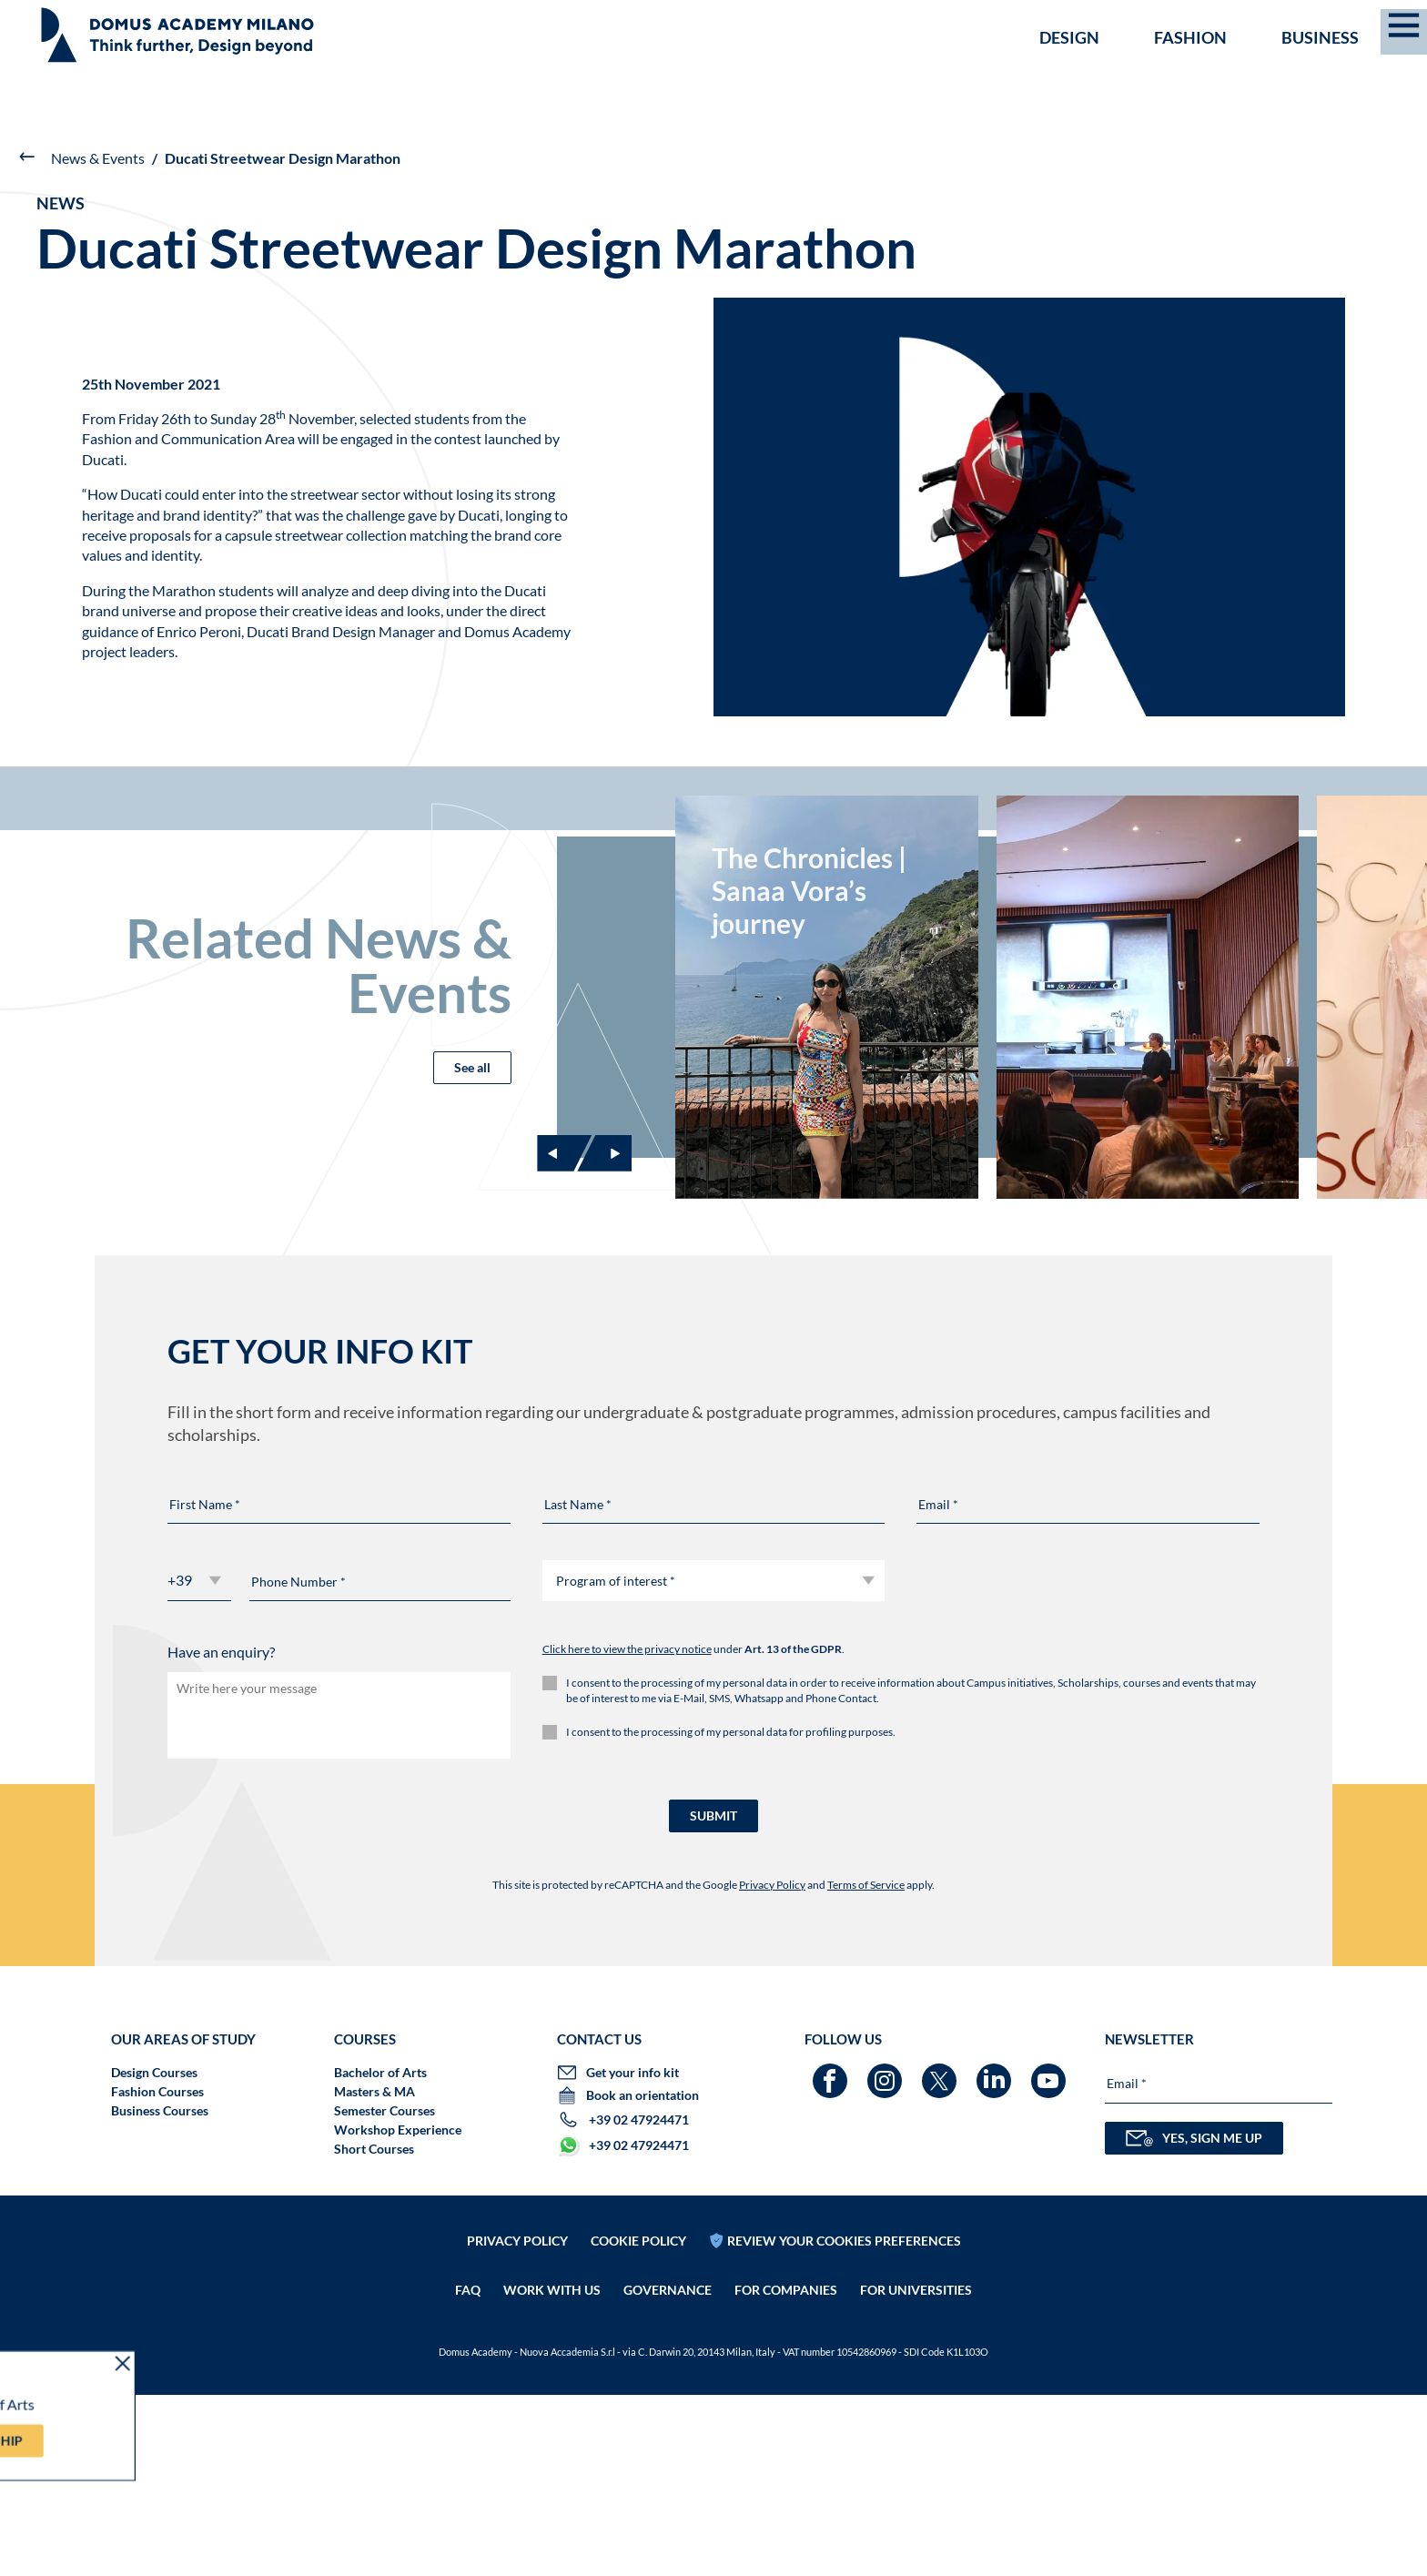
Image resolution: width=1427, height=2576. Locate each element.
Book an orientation (1255, 21)
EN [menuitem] (1382, 20)
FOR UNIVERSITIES (916, 2471)
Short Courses (374, 2330)
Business (1320, 78)
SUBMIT (713, 1996)
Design (1069, 78)
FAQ (468, 2471)
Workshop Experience (397, 2310)
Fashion (1190, 78)
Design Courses (154, 2253)
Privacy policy (517, 2421)
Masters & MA (374, 2272)
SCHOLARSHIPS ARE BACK (97, 20)
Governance (667, 2471)
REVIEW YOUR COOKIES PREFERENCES (844, 2421)
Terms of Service (866, 2066)
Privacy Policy (772, 2066)
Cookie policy (638, 2421)
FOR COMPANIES (785, 2471)
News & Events (98, 158)
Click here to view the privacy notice (627, 1831)
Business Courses (159, 2291)
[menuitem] (1386, 20)
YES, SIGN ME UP (1194, 2319)
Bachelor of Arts (380, 2253)
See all (472, 1132)
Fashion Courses (157, 2272)
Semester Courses (384, 2291)
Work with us (552, 2471)
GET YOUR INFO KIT (1073, 21)
